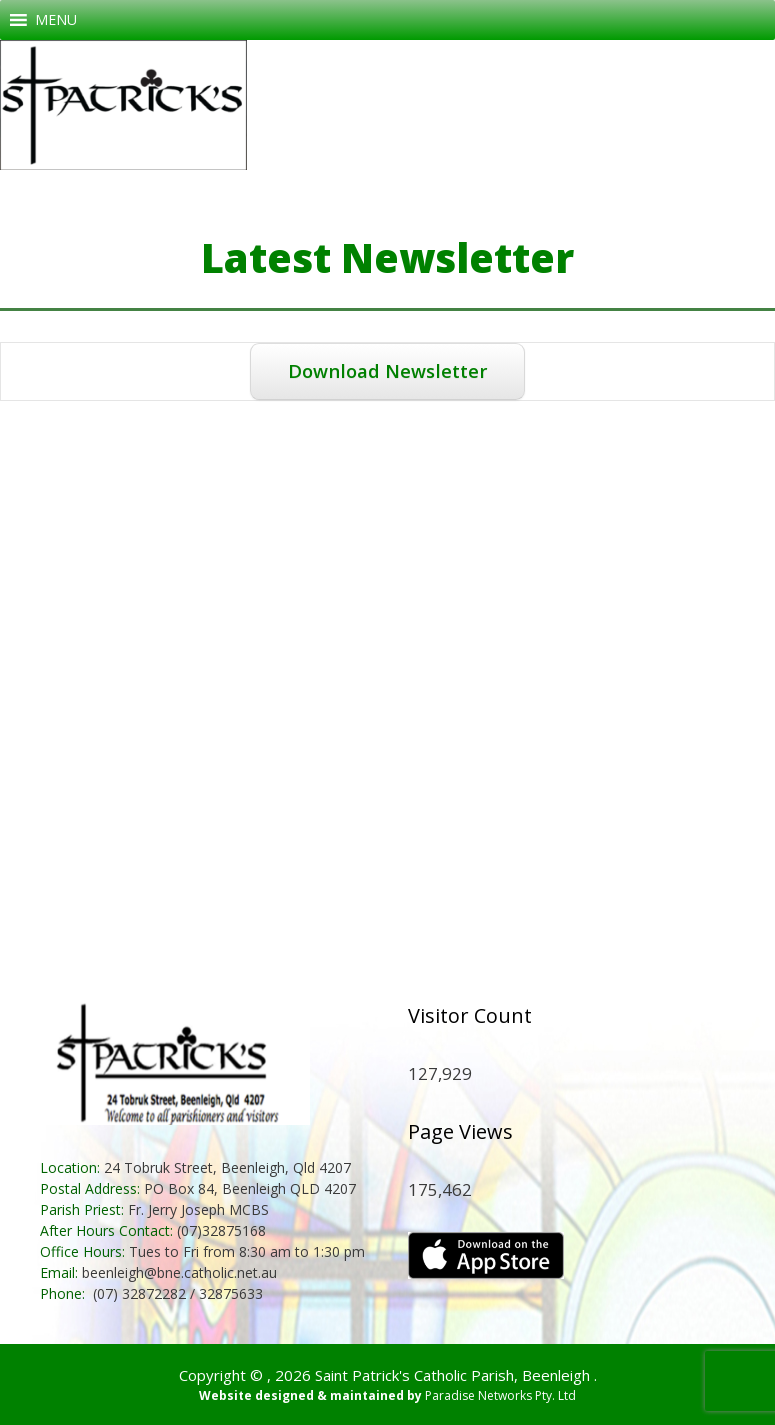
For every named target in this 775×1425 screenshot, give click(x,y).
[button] (56, 20)
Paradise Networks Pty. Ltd (500, 1395)
